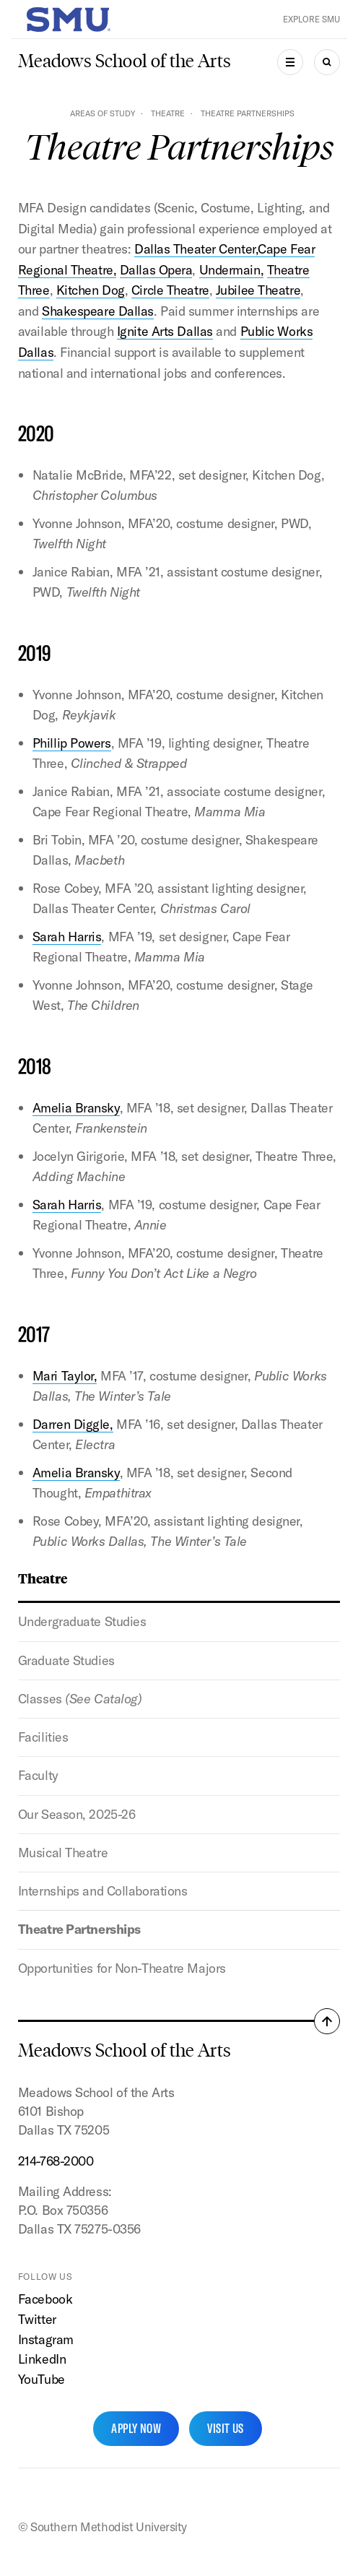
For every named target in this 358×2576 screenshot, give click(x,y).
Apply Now (136, 2428)
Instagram (46, 2339)
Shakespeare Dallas (98, 311)
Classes (80, 1698)
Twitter (37, 2319)
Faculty (38, 1775)
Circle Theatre (170, 290)
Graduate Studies (66, 1660)
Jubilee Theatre (258, 290)
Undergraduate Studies (82, 1621)
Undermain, (231, 270)
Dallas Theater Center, (196, 249)
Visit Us (225, 2428)
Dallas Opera (156, 270)
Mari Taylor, (64, 1375)
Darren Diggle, (72, 1424)
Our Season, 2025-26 (77, 1814)
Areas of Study (102, 113)
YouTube (41, 2379)
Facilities (43, 1737)
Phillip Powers (71, 743)
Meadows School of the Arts (124, 61)
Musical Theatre (63, 1852)
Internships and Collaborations (103, 1891)
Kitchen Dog (90, 290)
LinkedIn (42, 2359)
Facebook (45, 2299)
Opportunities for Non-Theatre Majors (122, 1968)
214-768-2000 (56, 2161)
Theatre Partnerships (79, 1929)
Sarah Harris (67, 936)
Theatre (168, 113)
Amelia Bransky (76, 1107)
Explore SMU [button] (311, 19)
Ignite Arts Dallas (165, 331)
